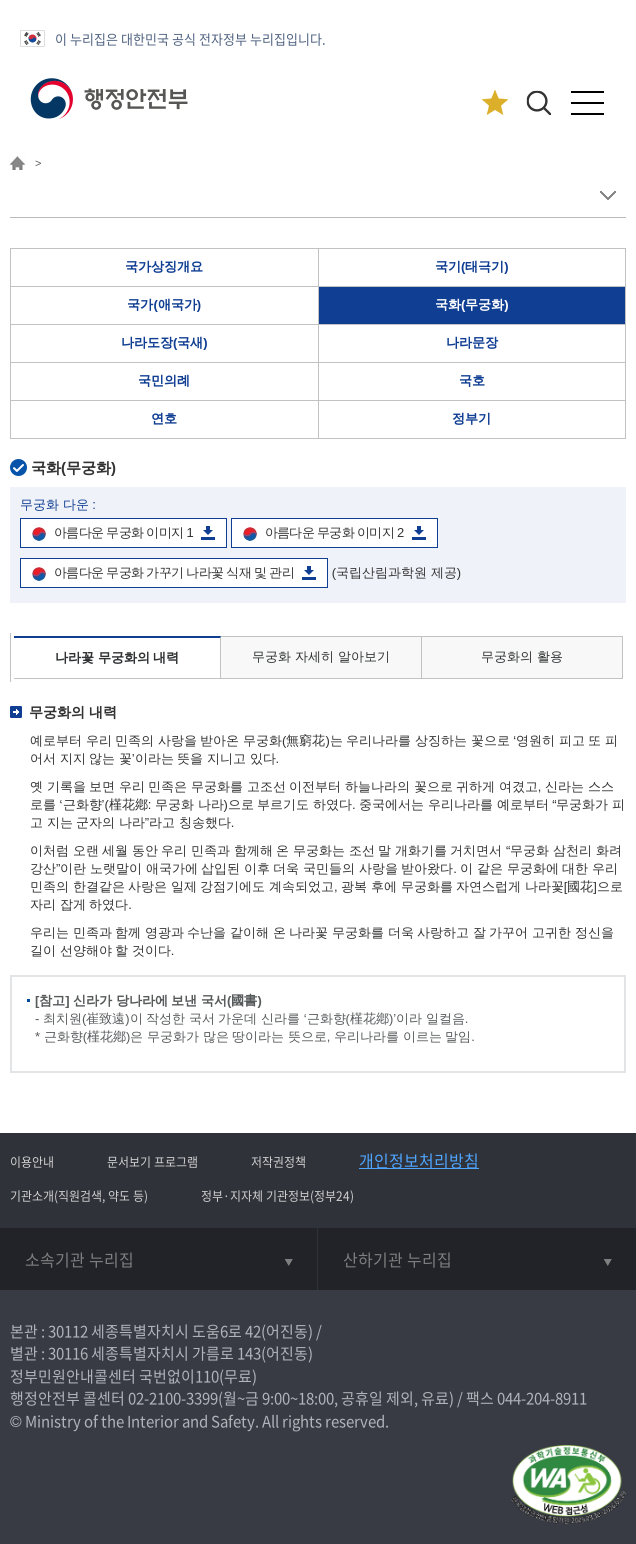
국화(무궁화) (472, 304)
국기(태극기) (472, 266)
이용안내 (32, 1162)
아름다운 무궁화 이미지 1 (123, 532)
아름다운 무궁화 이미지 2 (334, 532)
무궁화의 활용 (522, 656)
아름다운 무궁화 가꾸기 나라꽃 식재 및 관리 (174, 572)
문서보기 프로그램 (152, 1162)
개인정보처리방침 (419, 1160)
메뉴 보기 (607, 195)
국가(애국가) (164, 304)
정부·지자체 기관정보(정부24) (277, 1196)
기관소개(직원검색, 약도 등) (79, 1196)
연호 (164, 418)
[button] (538, 102)
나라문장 (472, 342)
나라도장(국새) (164, 342)
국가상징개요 (164, 266)
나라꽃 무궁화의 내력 (117, 657)
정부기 (471, 418)
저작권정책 (278, 1162)
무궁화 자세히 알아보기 (320, 656)
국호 (472, 380)
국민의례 (164, 380)
